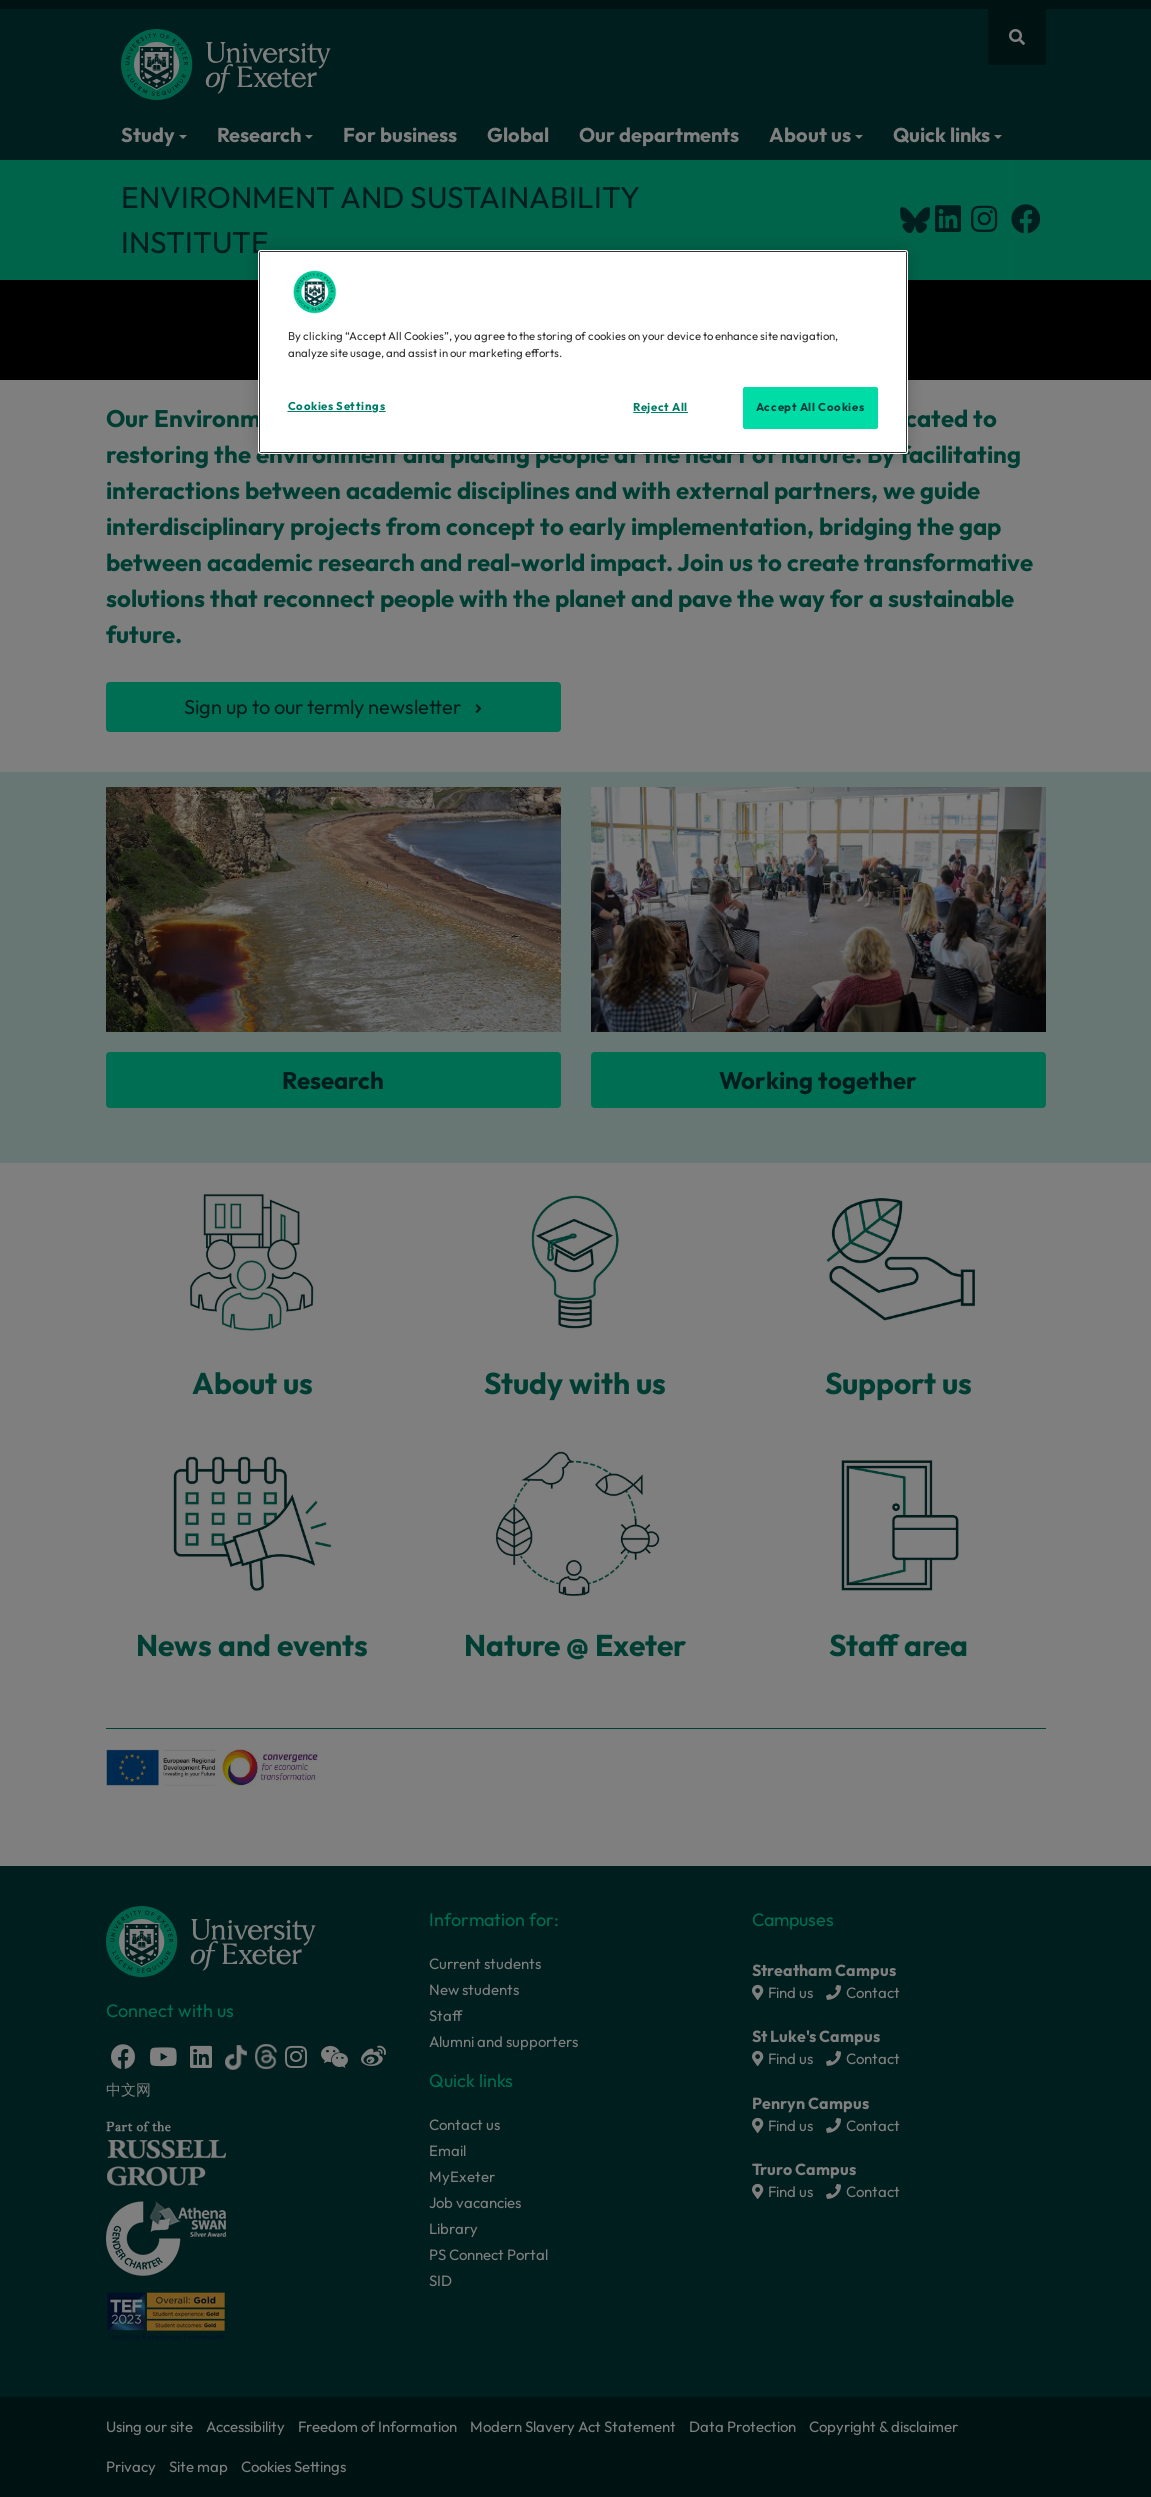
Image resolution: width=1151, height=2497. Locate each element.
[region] (583, 352)
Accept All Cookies (810, 407)
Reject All (660, 407)
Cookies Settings (337, 406)
